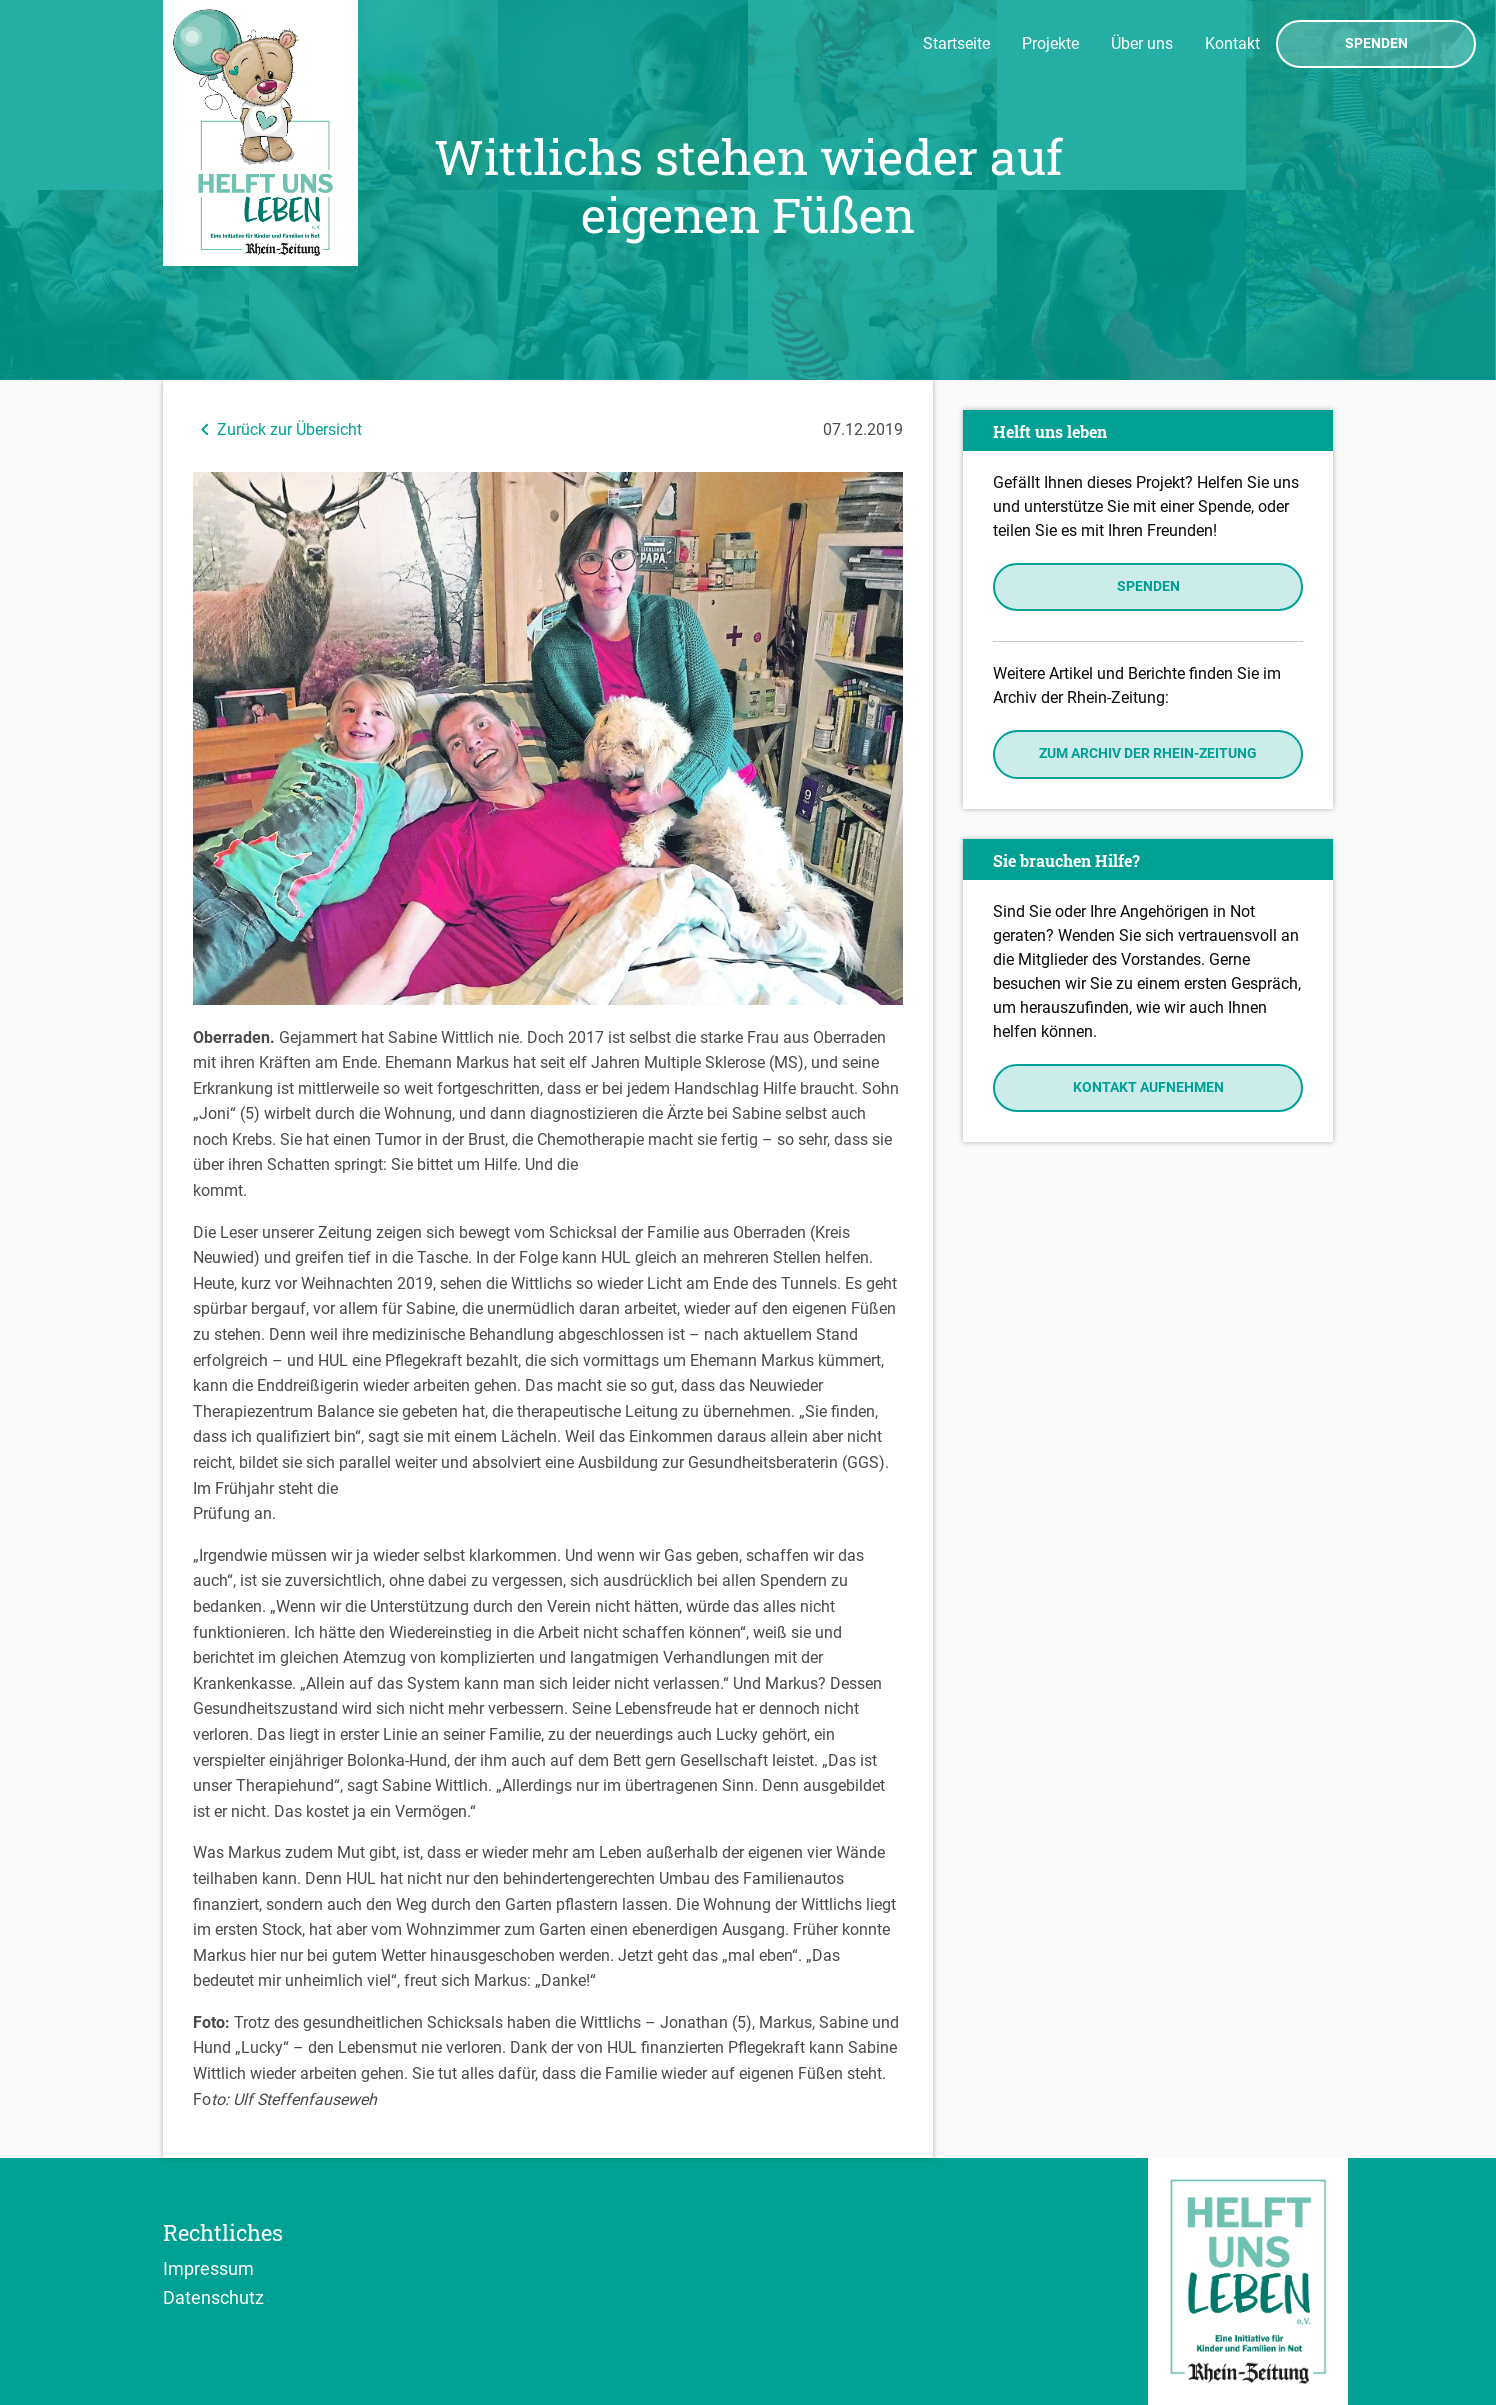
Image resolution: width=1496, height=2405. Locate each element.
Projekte (1050, 43)
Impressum (208, 2268)
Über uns (1142, 43)
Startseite (956, 43)
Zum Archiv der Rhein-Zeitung (1148, 753)
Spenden (1376, 44)
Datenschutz (213, 2297)
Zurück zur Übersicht (277, 429)
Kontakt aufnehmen (1148, 1087)
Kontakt (1232, 43)
